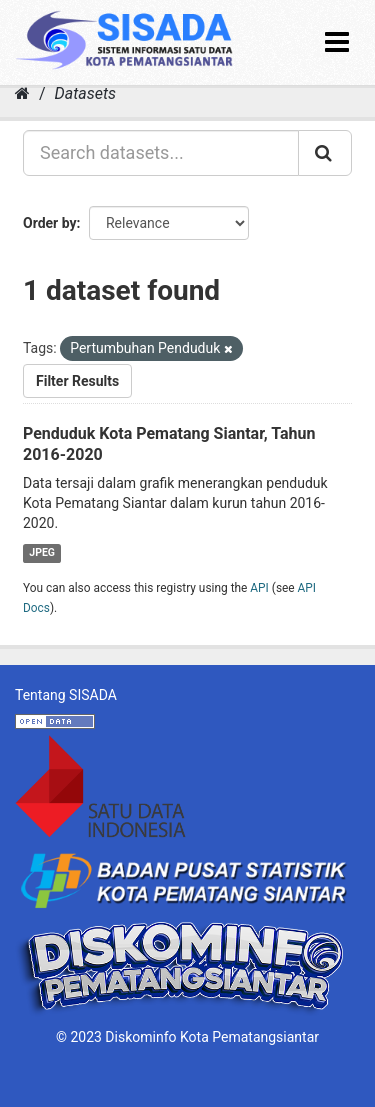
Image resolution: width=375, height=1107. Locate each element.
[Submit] (325, 153)
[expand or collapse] (337, 42)
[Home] (22, 93)
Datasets (85, 93)
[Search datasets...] (161, 153)
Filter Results (77, 381)
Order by (50, 223)
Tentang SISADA (66, 695)
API (259, 588)
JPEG (42, 552)
